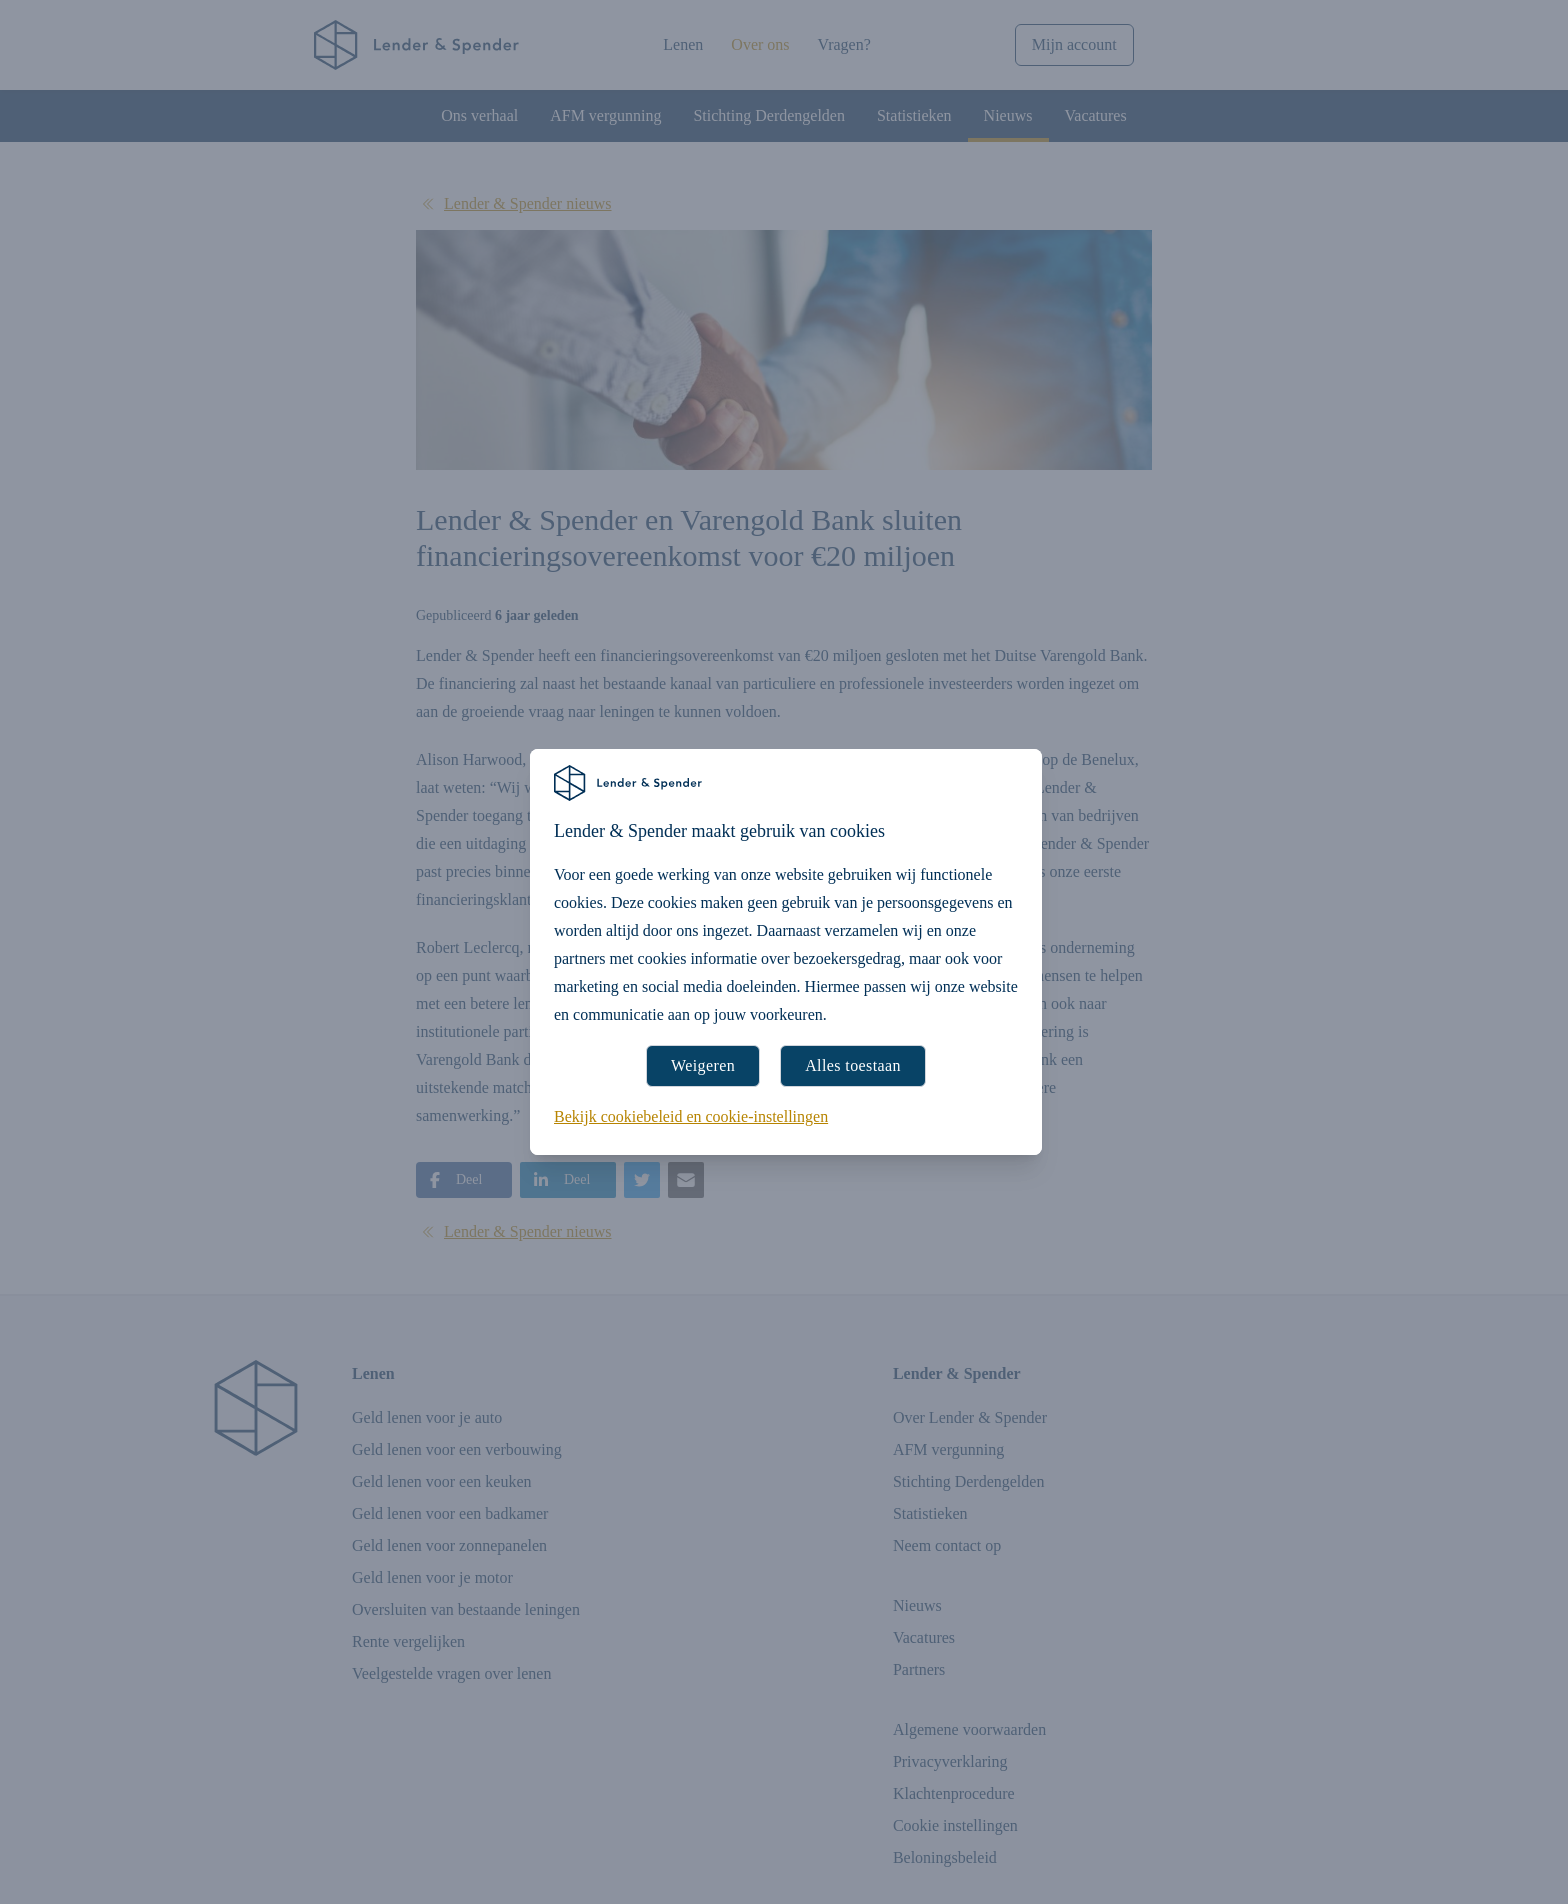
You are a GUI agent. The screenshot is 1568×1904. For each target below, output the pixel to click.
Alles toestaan (853, 1065)
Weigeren (703, 1065)
